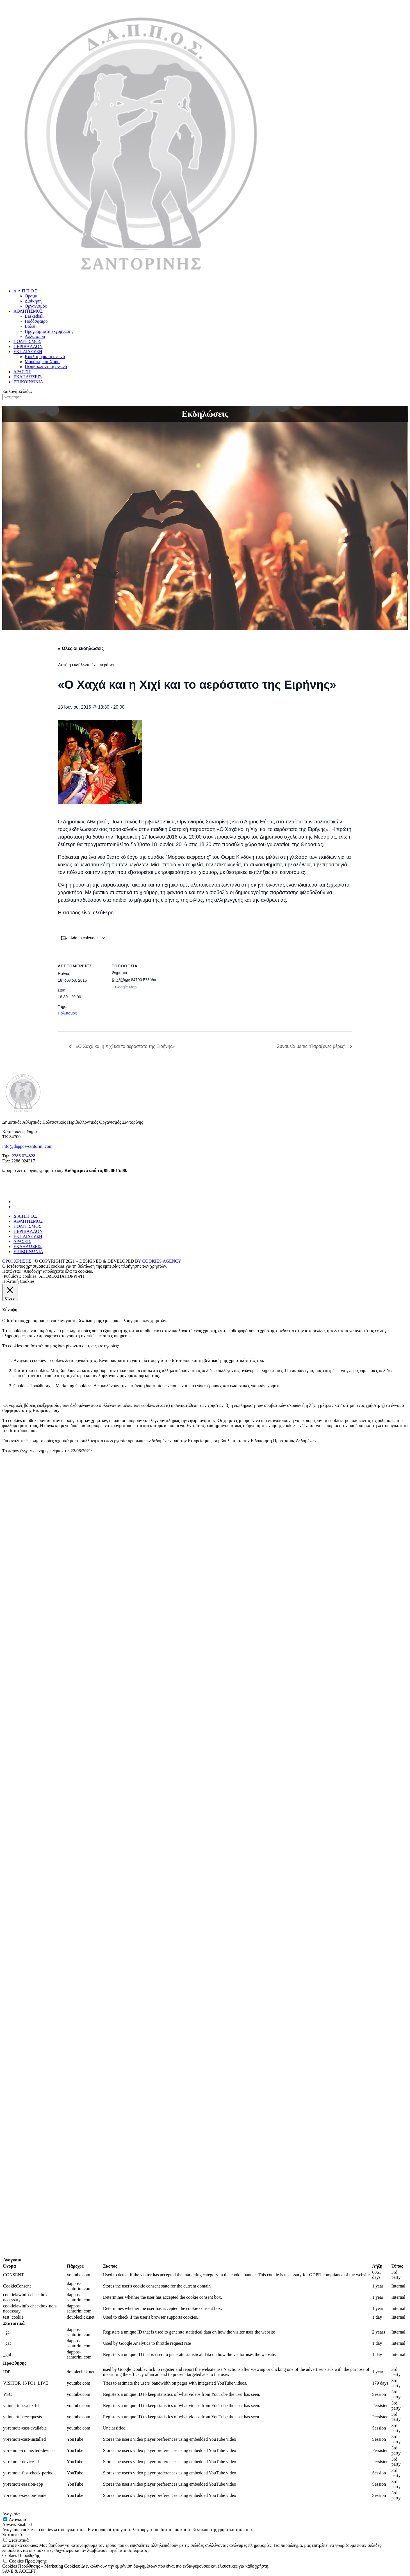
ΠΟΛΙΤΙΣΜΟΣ (27, 341)
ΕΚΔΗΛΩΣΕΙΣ (27, 376)
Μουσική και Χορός (43, 361)
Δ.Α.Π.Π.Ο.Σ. (26, 290)
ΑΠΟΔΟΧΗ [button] (50, 1276)
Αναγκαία (17, 2519)
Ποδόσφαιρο (36, 321)
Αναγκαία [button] (11, 2513)
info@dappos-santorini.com (27, 1146)
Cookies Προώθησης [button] (21, 2555)
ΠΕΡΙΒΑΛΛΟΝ (27, 346)
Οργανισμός (36, 306)
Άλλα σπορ (35, 336)
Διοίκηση (33, 301)
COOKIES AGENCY (161, 1261)
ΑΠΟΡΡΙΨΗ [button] (72, 1276)
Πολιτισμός (67, 1013)
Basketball (34, 316)
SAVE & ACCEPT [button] (19, 2571)
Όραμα (31, 296)
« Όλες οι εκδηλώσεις (81, 648)
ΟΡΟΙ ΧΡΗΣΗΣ (16, 1261)
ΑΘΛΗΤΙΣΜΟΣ (28, 311)
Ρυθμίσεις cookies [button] (20, 1276)
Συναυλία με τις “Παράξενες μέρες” (312, 1046)
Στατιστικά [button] (12, 2534)
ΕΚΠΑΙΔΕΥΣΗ (27, 351)
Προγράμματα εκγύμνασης (49, 331)
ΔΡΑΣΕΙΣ (22, 371)
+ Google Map (124, 987)
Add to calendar (84, 938)
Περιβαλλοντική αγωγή (46, 366)
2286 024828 (23, 1155)
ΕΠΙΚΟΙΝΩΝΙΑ (28, 381)
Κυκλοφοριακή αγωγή (45, 356)
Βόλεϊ (30, 326)
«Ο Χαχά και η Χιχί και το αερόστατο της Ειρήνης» (124, 1046)
